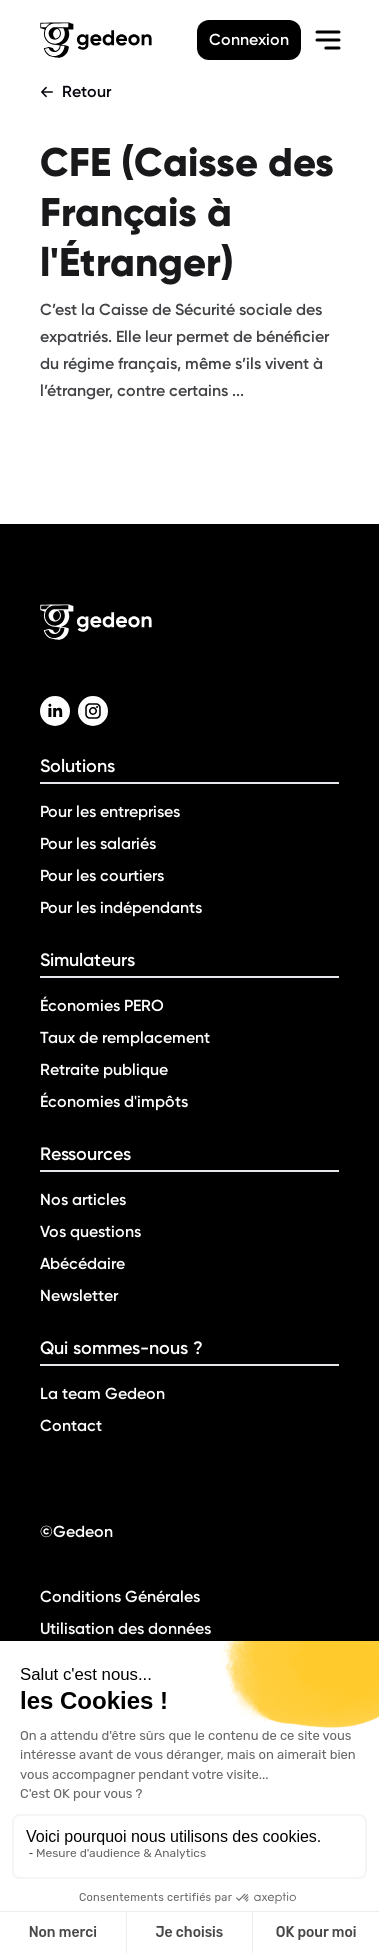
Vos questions (90, 1231)
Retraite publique (104, 1069)
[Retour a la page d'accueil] (118, 40)
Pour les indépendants (121, 907)
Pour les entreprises (110, 811)
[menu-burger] (328, 40)
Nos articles (83, 1199)
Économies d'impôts (114, 1101)
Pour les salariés (98, 843)
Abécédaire (82, 1263)
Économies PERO (102, 1005)
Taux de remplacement (125, 1037)
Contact (71, 1425)
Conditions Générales (120, 1596)
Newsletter (79, 1295)
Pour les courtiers (102, 875)
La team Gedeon (102, 1393)
